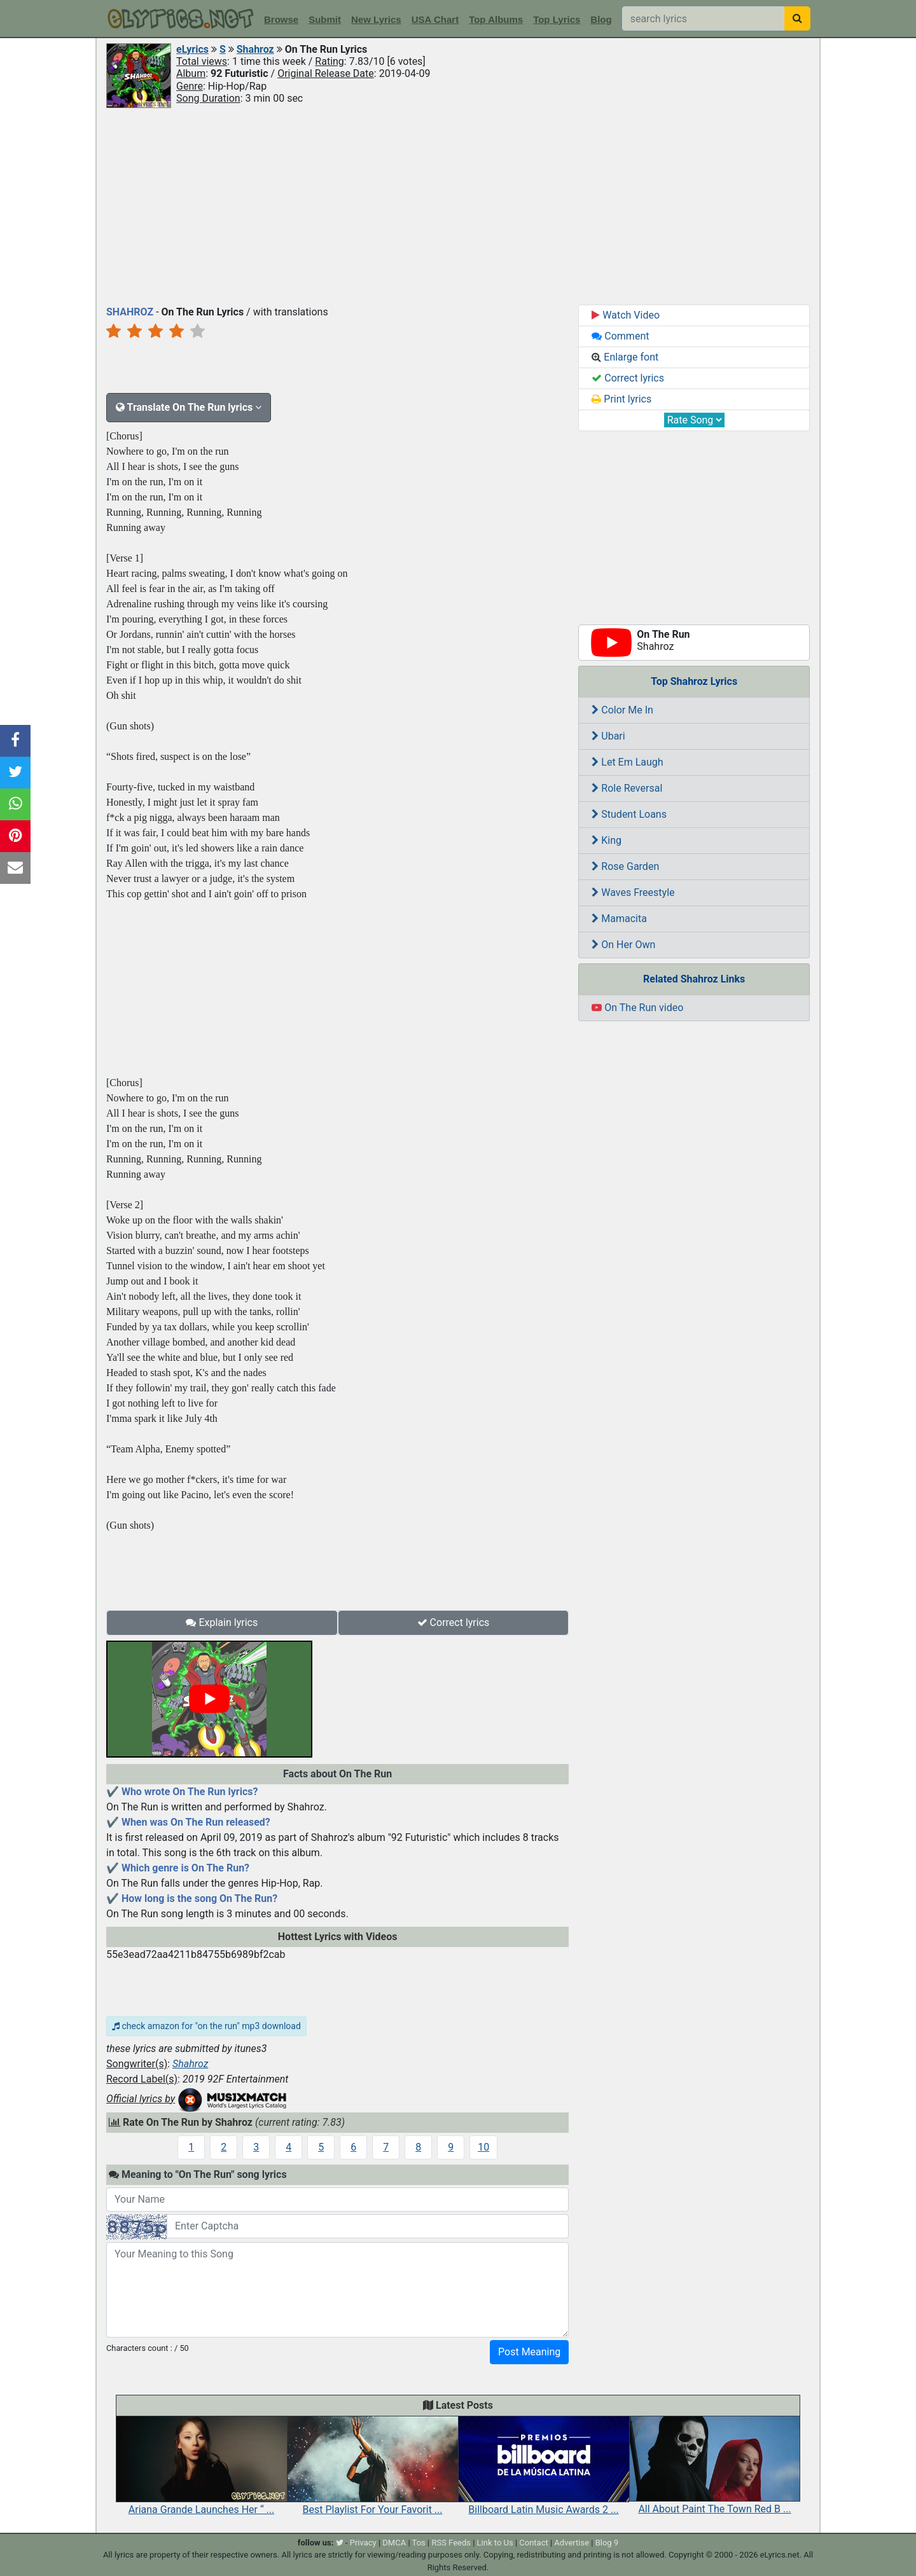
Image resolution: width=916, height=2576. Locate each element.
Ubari (608, 736)
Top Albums (496, 19)
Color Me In (622, 710)
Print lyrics (621, 399)
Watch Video (626, 315)
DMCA (394, 2542)
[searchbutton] (797, 18)
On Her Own (623, 945)
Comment (620, 336)
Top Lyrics (556, 19)
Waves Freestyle (633, 892)
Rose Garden (625, 866)
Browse (281, 19)
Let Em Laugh (627, 762)
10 (483, 2147)
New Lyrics (376, 19)
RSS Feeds (451, 2542)
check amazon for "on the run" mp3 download (206, 2026)
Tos (419, 2542)
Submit (325, 19)
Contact (533, 2542)
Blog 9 (607, 2542)
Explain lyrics (222, 1622)
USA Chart (435, 19)
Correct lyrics (453, 1622)
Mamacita (619, 919)
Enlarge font (625, 357)
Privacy (363, 2542)
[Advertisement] (458, 205)
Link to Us (495, 2542)
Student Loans (629, 814)
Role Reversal (627, 788)
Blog (600, 19)
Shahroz (255, 49)
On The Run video (637, 1008)
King (606, 840)
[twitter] (340, 2542)
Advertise (571, 2542)
